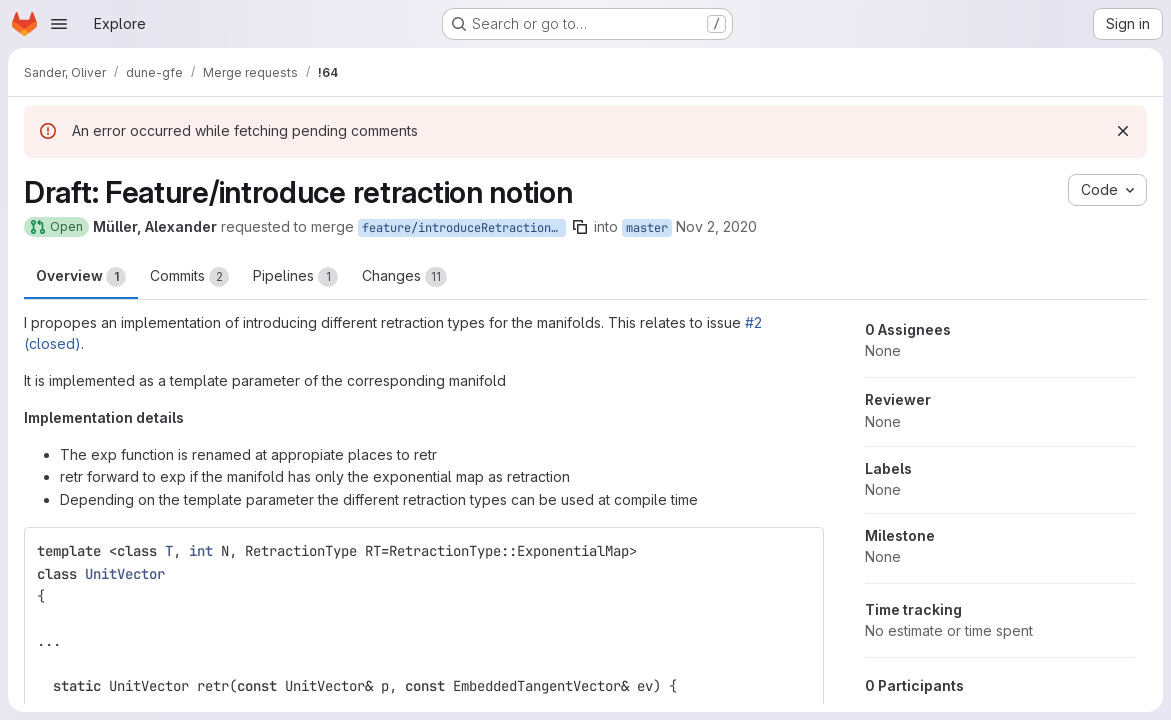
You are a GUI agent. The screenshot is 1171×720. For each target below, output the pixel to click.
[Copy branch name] (580, 227)
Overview (81, 277)
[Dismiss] (1123, 131)
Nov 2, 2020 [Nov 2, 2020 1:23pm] (716, 226)
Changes (404, 277)
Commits (189, 277)
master (647, 228)
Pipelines (295, 277)
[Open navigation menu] (59, 24)
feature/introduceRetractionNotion (464, 228)
